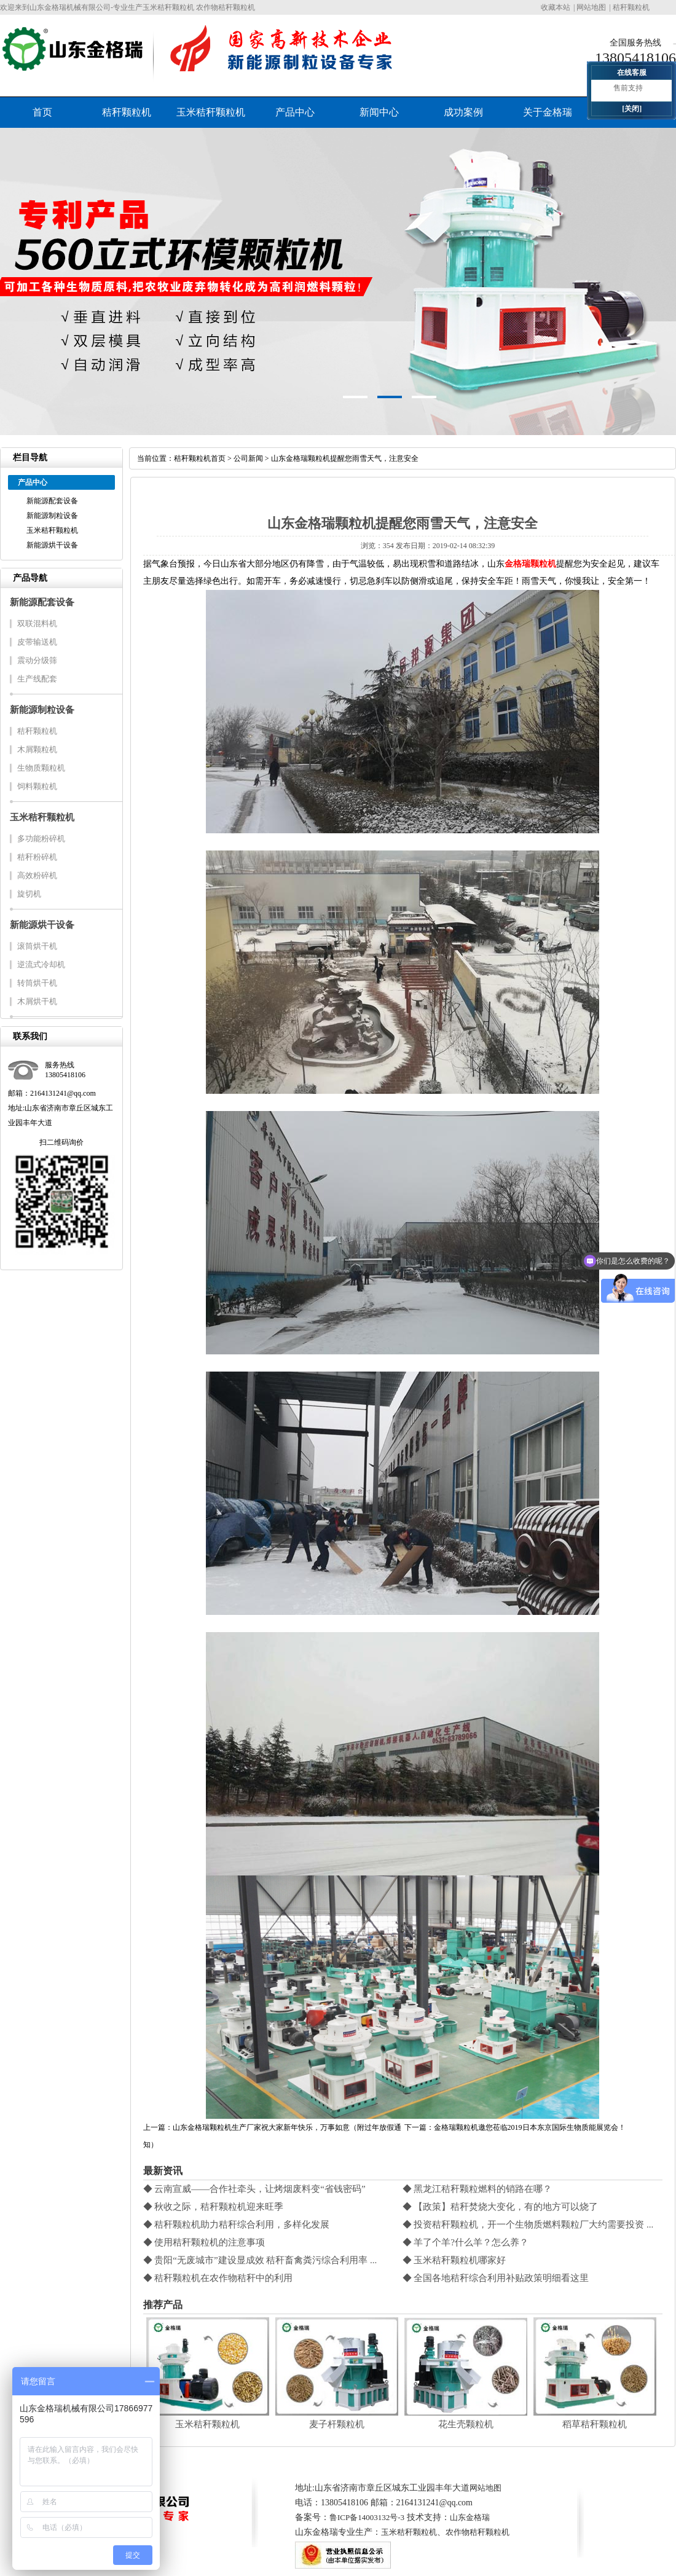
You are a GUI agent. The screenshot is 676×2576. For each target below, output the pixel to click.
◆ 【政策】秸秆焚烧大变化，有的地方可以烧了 (501, 2207)
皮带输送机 (37, 641)
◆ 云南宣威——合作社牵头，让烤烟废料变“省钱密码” (254, 2189)
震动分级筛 (37, 660)
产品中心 (295, 112)
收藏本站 (555, 7)
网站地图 (591, 7)
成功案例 (463, 112)
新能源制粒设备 (52, 515)
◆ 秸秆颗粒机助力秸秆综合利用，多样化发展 (236, 2224)
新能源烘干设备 (52, 545)
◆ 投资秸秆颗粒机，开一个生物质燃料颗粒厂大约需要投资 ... (528, 2224)
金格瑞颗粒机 (530, 563)
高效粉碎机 (37, 875)
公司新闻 (248, 458)
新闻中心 (379, 112)
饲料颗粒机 (37, 786)
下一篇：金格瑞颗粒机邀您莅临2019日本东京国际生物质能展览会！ (515, 2127)
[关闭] (632, 108)
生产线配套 (37, 678)
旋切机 (29, 893)
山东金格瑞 (470, 2517)
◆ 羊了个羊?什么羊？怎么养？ (466, 2242)
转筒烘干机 (37, 983)
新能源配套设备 (52, 501)
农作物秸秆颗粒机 (477, 2532)
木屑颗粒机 (37, 749)
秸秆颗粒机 (631, 7)
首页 (42, 112)
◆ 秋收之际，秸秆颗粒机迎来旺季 (213, 2207)
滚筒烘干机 (37, 946)
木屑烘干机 (37, 1001)
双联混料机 (37, 623)
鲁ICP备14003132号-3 (366, 2517)
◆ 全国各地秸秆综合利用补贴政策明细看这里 (496, 2278)
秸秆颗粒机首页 (200, 458)
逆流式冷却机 (41, 964)
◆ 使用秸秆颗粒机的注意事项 (204, 2242)
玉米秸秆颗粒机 (210, 112)
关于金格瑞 (547, 112)
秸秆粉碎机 (37, 857)
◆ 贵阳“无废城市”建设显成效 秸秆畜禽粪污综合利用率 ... (260, 2260)
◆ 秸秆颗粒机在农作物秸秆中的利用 (218, 2278)
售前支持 (628, 88)
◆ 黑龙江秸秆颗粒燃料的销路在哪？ (477, 2189)
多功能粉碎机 (41, 838)
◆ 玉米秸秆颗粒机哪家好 (454, 2260)
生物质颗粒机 (41, 767)
